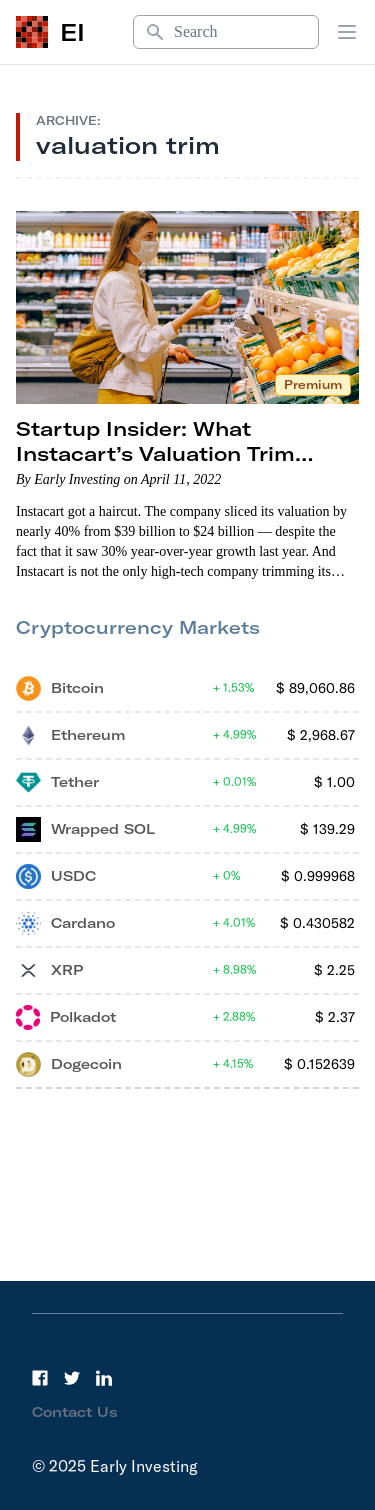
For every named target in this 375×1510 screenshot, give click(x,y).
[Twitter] (72, 1378)
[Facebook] (40, 1378)
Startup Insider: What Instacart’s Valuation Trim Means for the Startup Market (178, 453)
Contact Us (75, 1412)
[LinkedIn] (104, 1378)
